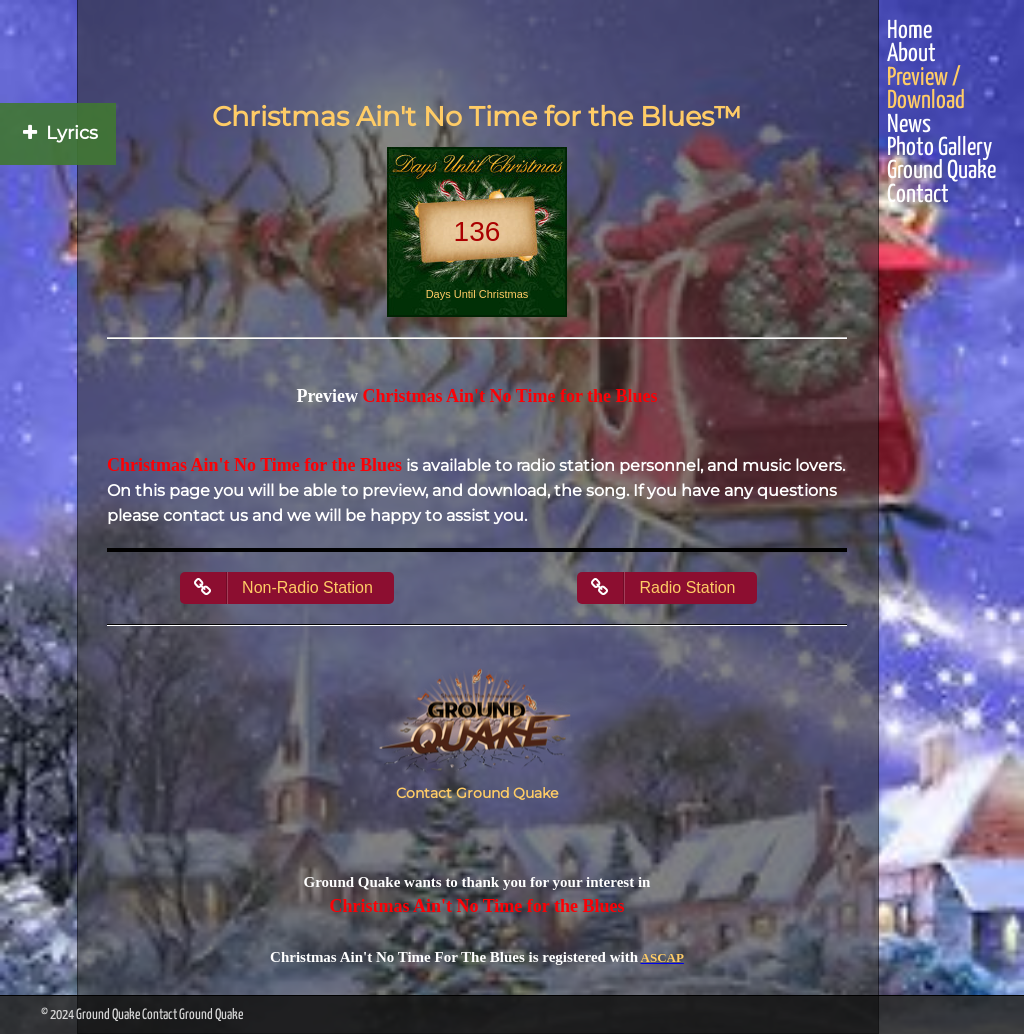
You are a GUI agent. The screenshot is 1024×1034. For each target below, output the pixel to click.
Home (909, 31)
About (911, 54)
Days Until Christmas (477, 294)
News (909, 125)
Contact (918, 195)
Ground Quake (941, 171)
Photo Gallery (939, 148)
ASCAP (662, 957)
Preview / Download (926, 90)
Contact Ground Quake (477, 793)
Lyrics (58, 133)
